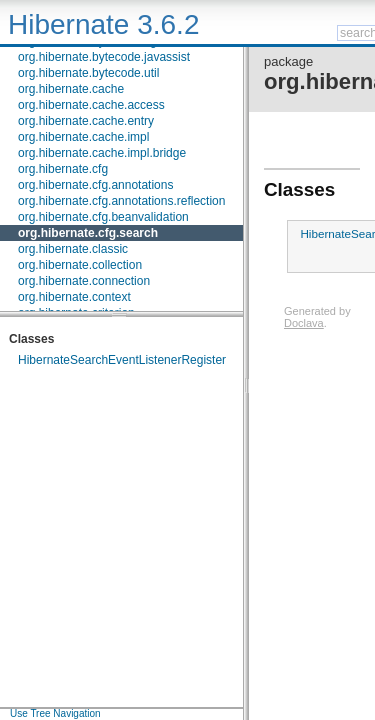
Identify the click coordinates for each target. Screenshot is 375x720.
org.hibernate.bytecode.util (88, 73)
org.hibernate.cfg (63, 169)
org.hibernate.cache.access (91, 105)
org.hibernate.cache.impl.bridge (102, 153)
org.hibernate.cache (71, 89)
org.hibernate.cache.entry (86, 121)
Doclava (304, 323)
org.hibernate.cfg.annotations (95, 185)
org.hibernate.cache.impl (83, 137)
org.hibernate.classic (73, 249)
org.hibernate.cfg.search (88, 233)
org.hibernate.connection (84, 281)
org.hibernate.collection (80, 265)
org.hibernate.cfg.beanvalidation (103, 217)
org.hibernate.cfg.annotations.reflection (121, 201)
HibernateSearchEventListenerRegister (122, 360)
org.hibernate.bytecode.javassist (104, 57)
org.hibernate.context (74, 297)
